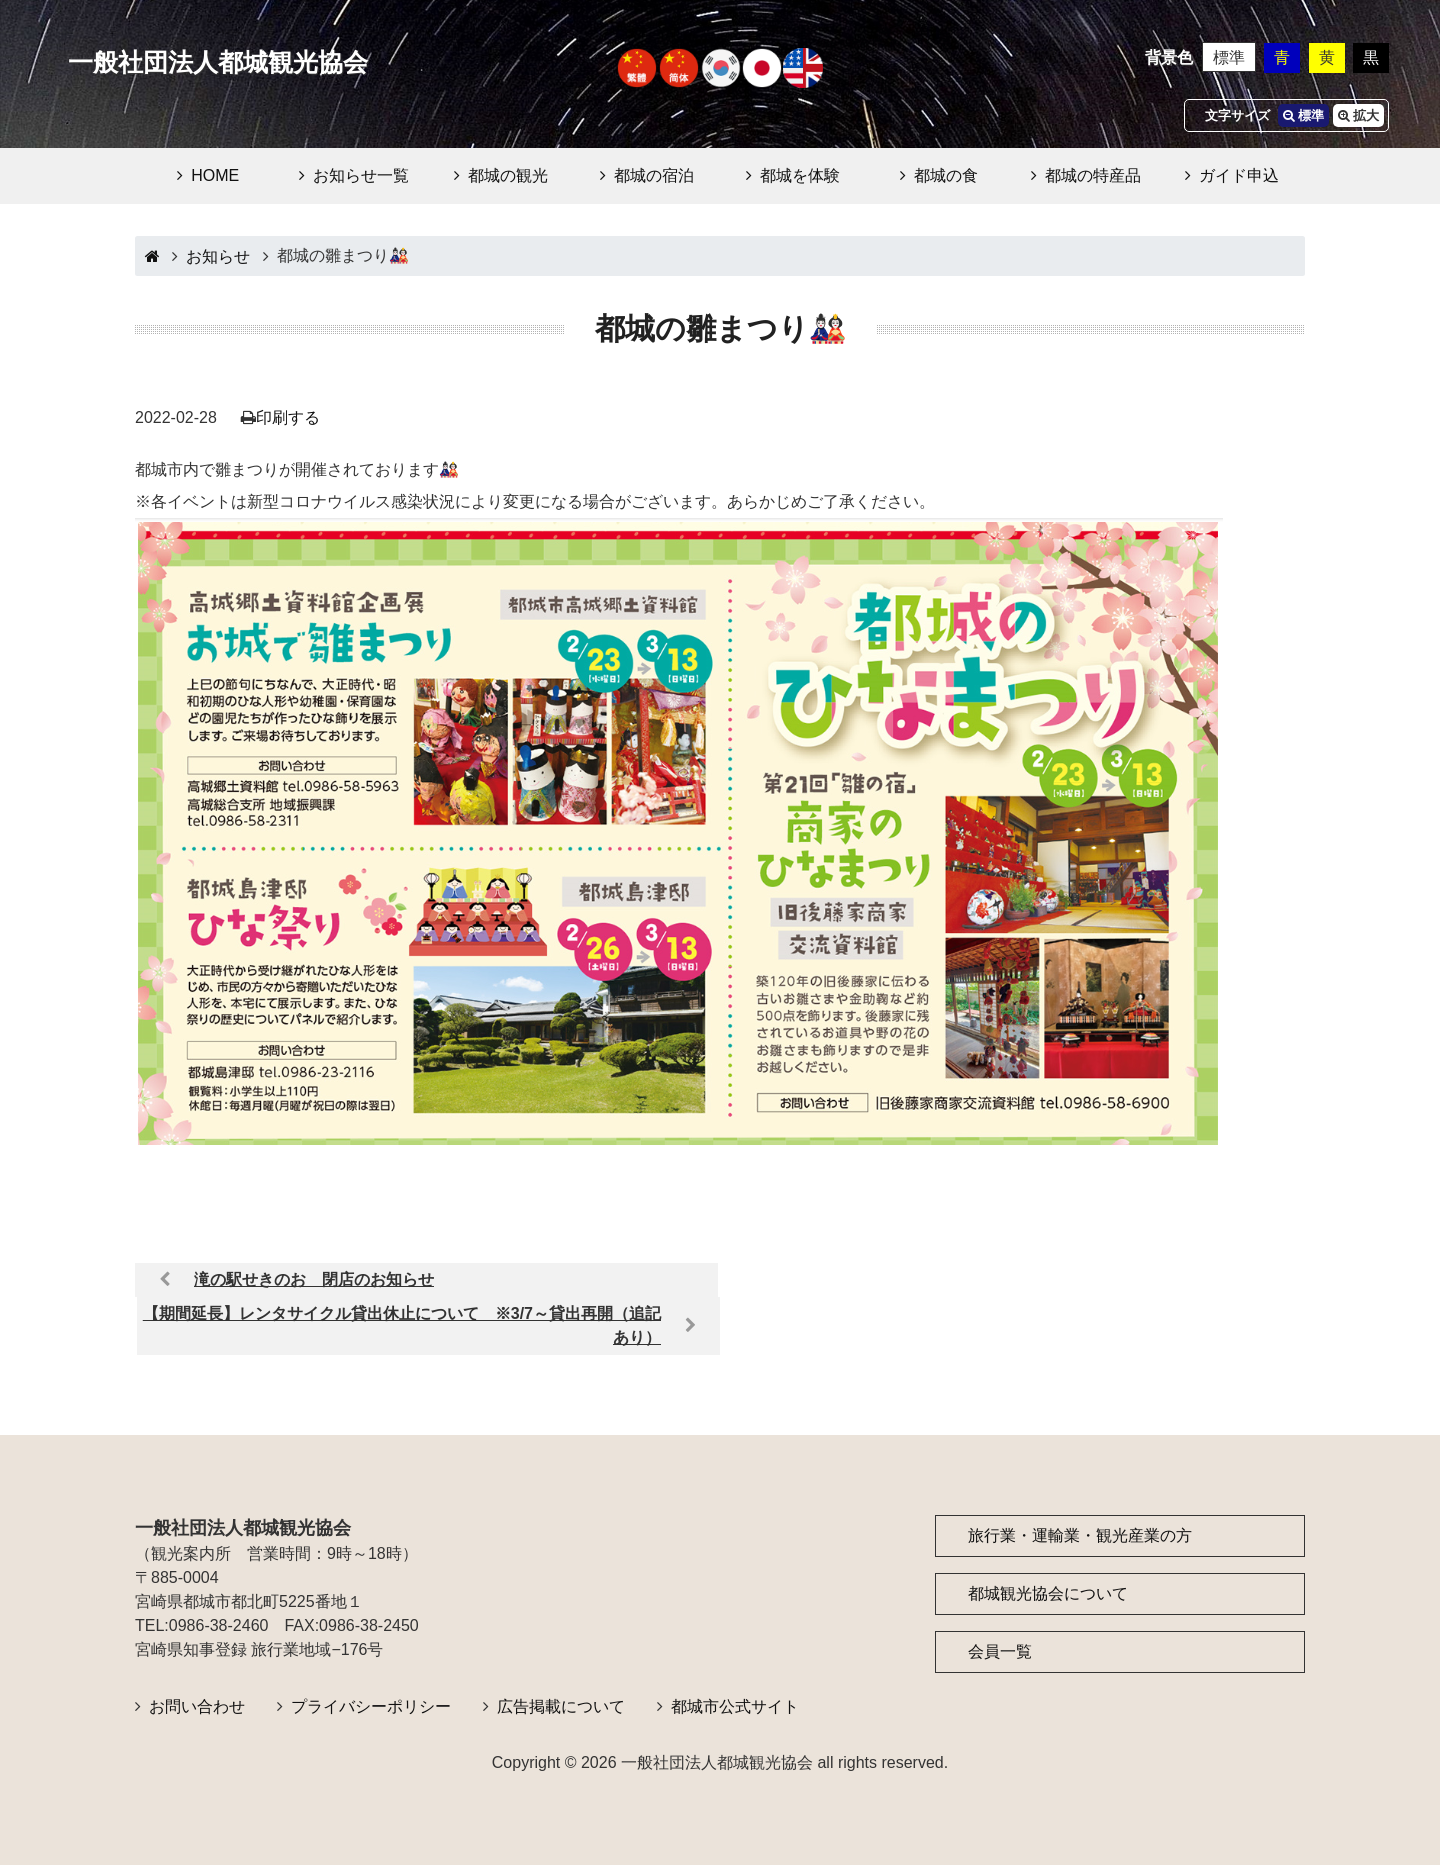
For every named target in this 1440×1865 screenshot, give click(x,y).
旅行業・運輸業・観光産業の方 (1080, 1535)
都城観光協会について (1048, 1593)
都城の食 (946, 175)
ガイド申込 (1239, 175)
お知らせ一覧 (361, 175)
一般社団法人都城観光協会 (218, 62)
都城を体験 (800, 175)
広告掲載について (561, 1706)
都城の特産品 (1093, 175)
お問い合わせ (197, 1706)
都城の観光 (508, 175)
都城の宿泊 (654, 175)
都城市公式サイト (735, 1706)
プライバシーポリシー (371, 1706)
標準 (1229, 57)
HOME (215, 175)
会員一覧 (1000, 1651)
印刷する (288, 417)
